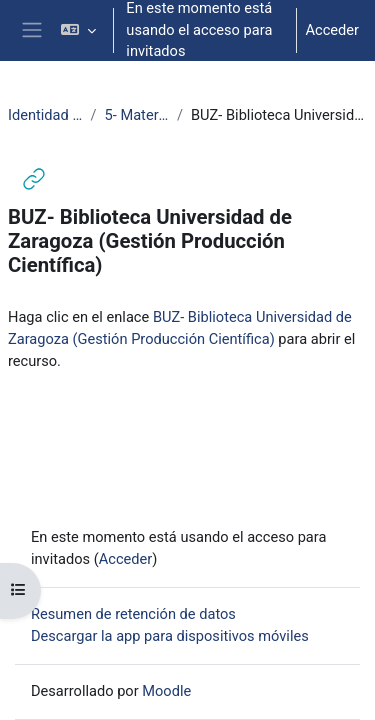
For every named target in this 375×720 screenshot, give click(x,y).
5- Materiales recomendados (137, 115)
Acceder (332, 30)
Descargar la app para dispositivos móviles (170, 636)
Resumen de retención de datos (133, 614)
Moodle (166, 691)
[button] (78, 30)
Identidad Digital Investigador (45, 115)
